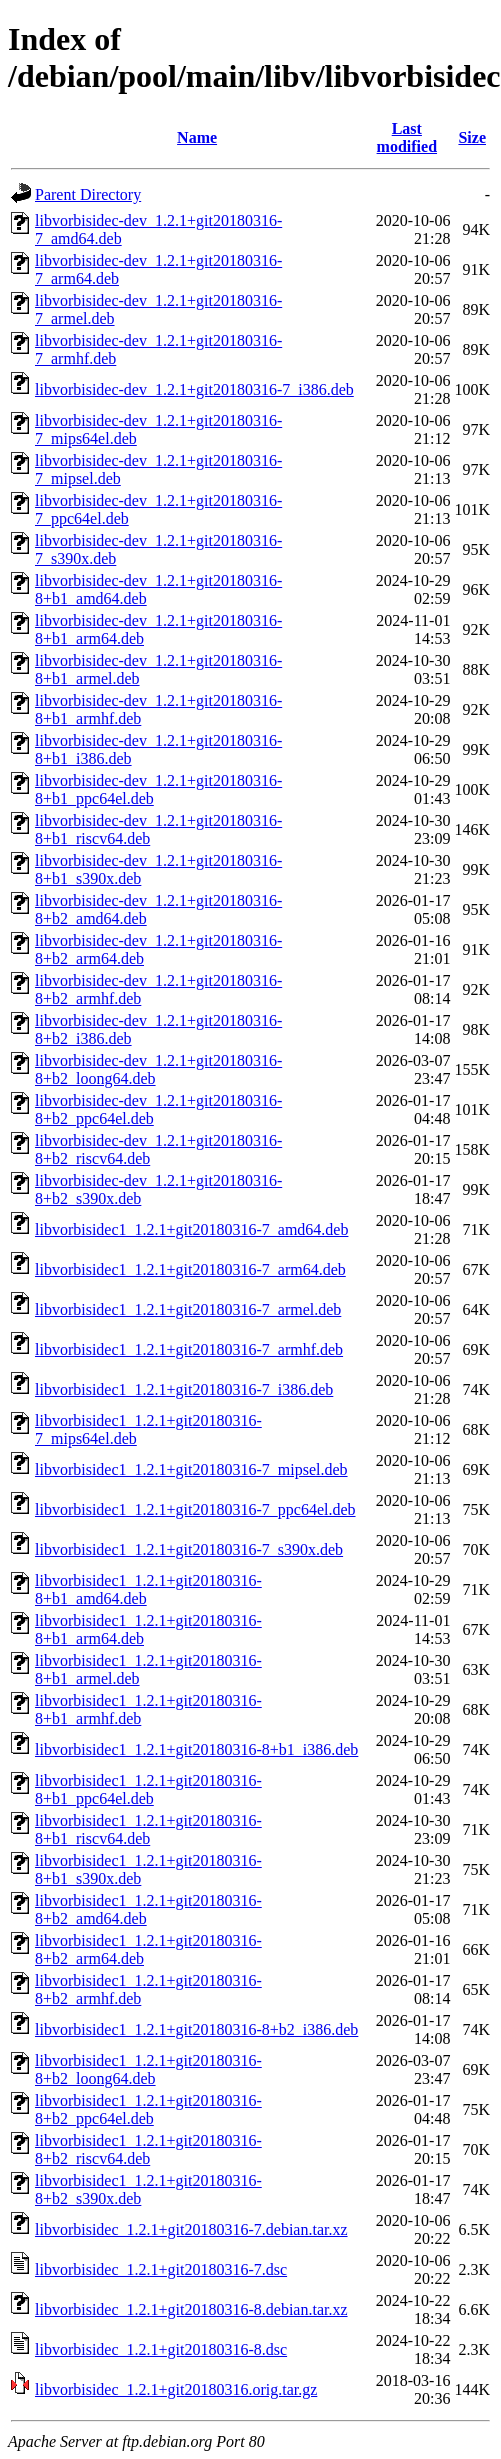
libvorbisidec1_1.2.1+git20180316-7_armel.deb (188, 1309)
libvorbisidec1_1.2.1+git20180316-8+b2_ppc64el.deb (148, 2109)
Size (472, 137)
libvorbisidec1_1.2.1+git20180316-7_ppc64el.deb (195, 1509)
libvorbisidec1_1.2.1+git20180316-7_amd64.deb (191, 1229)
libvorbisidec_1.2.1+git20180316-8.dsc (161, 2349)
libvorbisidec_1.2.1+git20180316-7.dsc (161, 2269)
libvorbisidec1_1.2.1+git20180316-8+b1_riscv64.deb (148, 1829)
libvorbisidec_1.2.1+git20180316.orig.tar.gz (176, 2389)
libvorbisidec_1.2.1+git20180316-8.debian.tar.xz (191, 2309)
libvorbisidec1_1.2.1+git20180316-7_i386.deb (184, 1389)
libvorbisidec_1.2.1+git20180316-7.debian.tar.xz (191, 2229)
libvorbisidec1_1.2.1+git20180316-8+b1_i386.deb (196, 1749)
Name (197, 137)
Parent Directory (88, 194)
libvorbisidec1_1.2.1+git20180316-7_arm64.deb (190, 1269)
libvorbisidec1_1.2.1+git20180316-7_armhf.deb (189, 1349)
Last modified (407, 137)
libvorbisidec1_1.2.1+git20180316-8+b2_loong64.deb (148, 2069)
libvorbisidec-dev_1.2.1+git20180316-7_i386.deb (194, 389)
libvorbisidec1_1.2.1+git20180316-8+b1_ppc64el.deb (148, 1789)
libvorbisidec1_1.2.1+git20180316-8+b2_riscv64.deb (148, 2149)
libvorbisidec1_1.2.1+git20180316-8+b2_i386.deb (196, 2029)
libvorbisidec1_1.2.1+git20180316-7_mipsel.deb (191, 1469)
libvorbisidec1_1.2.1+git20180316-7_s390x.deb (189, 1549)
